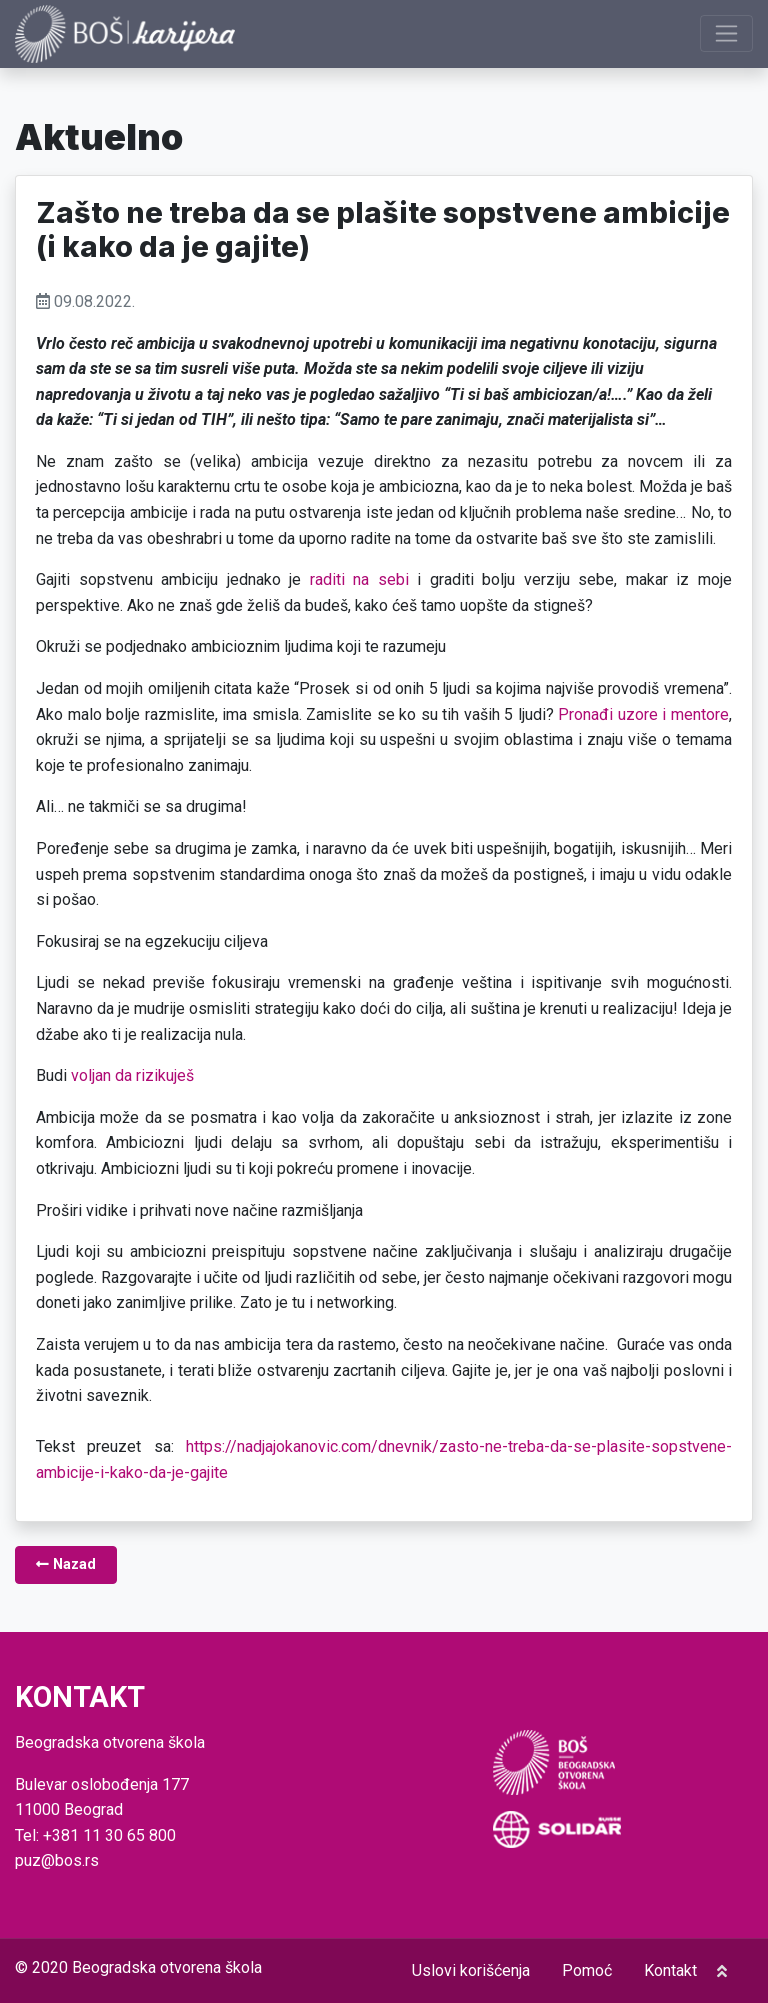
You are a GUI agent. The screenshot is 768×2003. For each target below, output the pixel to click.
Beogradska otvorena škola (167, 1967)
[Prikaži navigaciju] (726, 33)
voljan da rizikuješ (132, 1075)
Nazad (66, 1564)
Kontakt (670, 1970)
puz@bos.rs (57, 1860)
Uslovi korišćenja (471, 1970)
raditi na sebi (359, 579)
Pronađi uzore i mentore (643, 714)
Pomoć (587, 1970)
